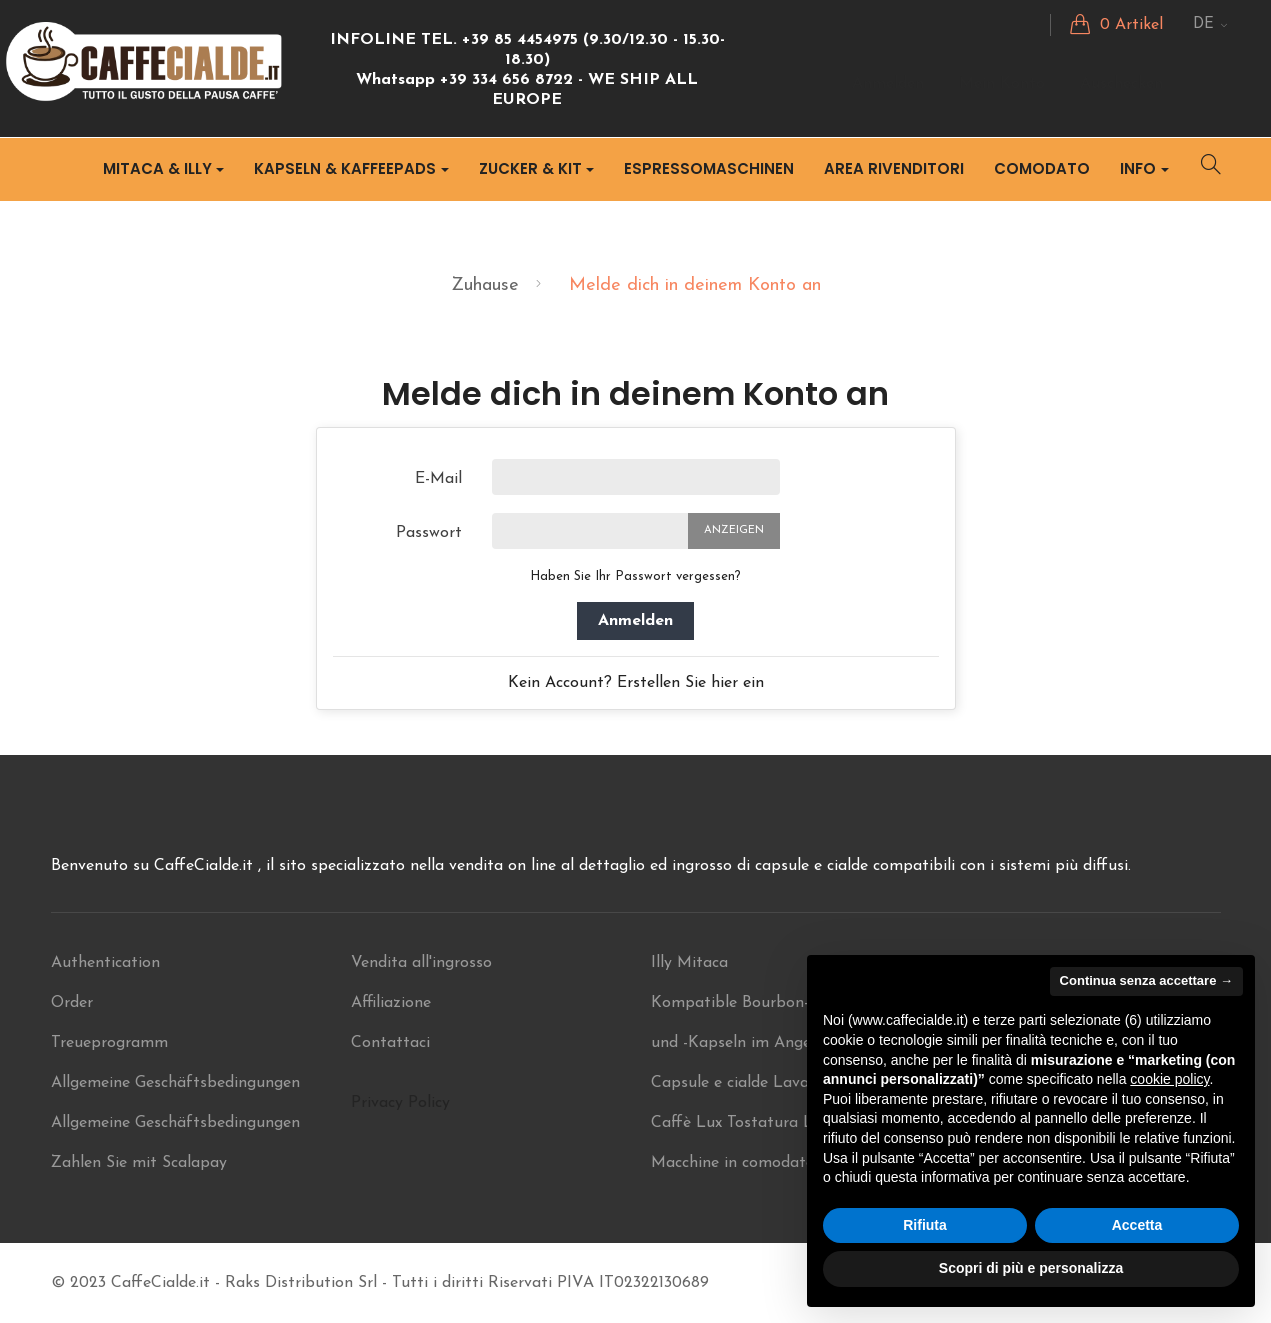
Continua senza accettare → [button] (1146, 980)
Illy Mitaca (689, 963)
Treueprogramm (109, 1043)
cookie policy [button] (1169, 1079)
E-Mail (438, 479)
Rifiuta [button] (925, 1225)
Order (72, 1003)
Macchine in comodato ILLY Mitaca (781, 1163)
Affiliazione (391, 1003)
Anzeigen (734, 530)
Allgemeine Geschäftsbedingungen (175, 1083)
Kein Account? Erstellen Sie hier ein (636, 683)
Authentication (105, 963)
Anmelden (635, 621)
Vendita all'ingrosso (421, 963)
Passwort (429, 533)
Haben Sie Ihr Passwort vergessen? (635, 576)
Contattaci (390, 1043)
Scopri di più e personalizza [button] (1031, 1268)
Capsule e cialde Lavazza (742, 1083)
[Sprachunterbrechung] (1211, 25)
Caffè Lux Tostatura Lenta (748, 1123)
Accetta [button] (1137, 1225)
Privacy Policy (400, 1103)
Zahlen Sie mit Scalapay (139, 1163)
